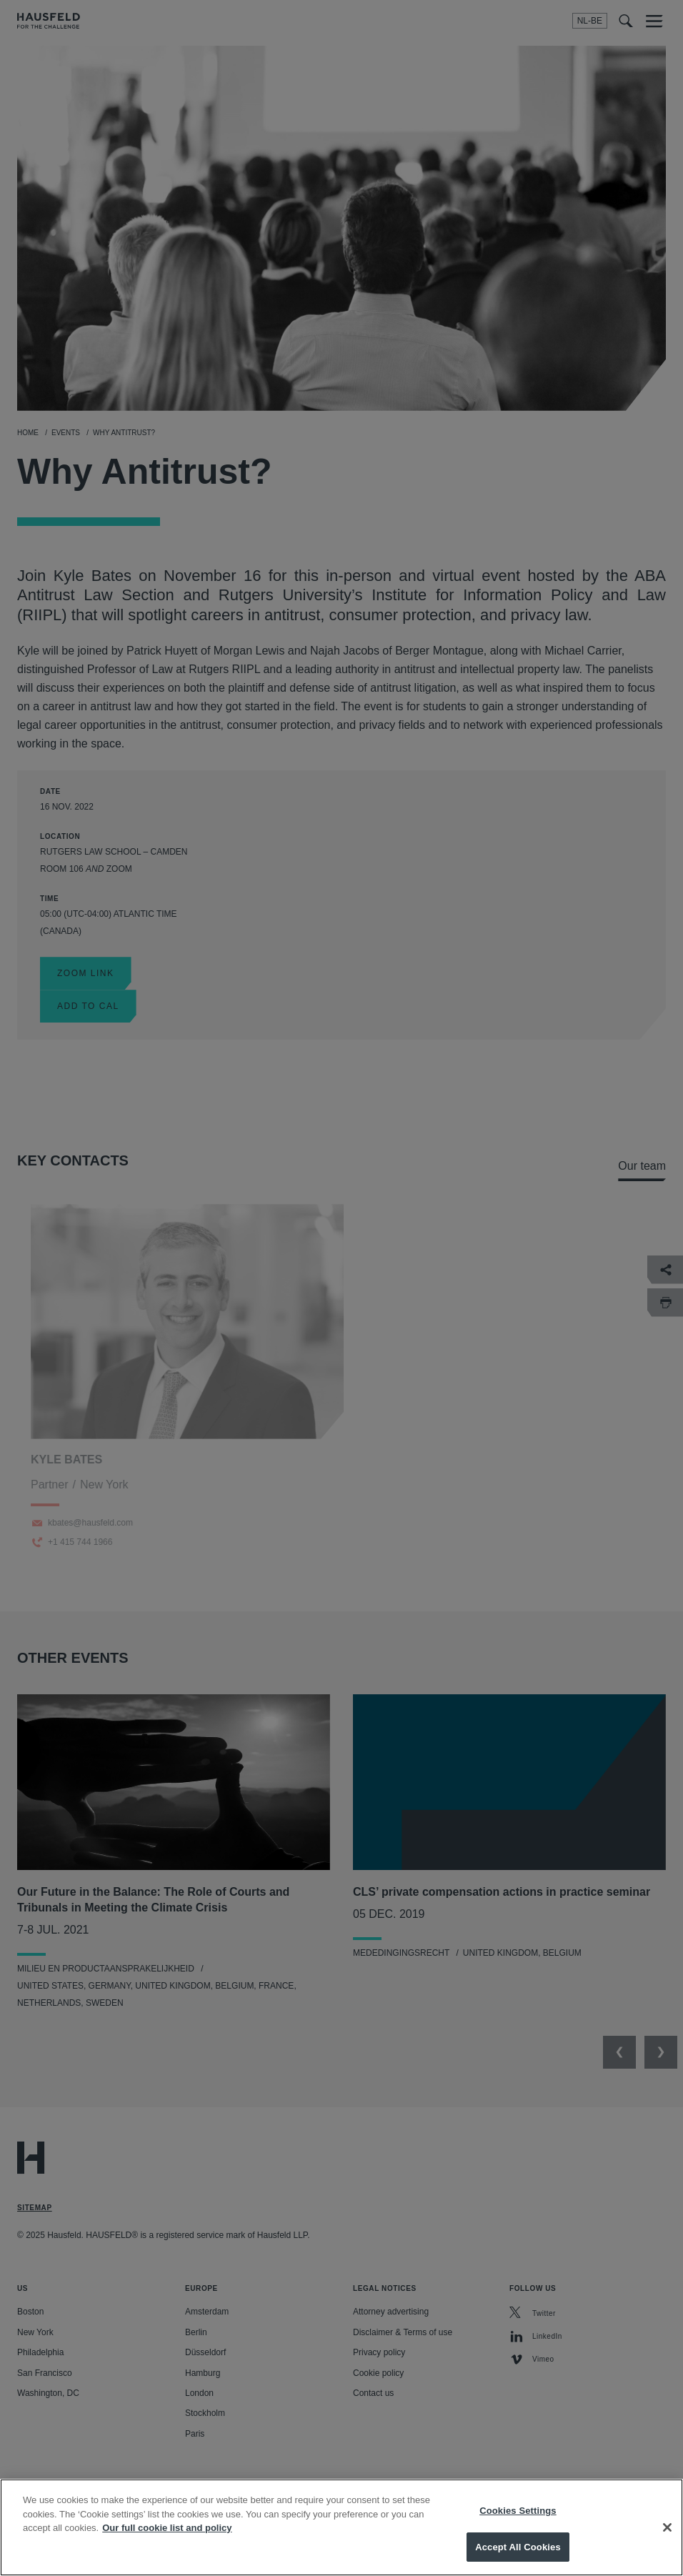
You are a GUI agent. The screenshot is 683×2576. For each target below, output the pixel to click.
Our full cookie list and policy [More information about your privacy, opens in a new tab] (166, 2537)
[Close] (667, 2536)
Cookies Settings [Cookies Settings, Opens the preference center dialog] (518, 2520)
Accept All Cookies (518, 2555)
